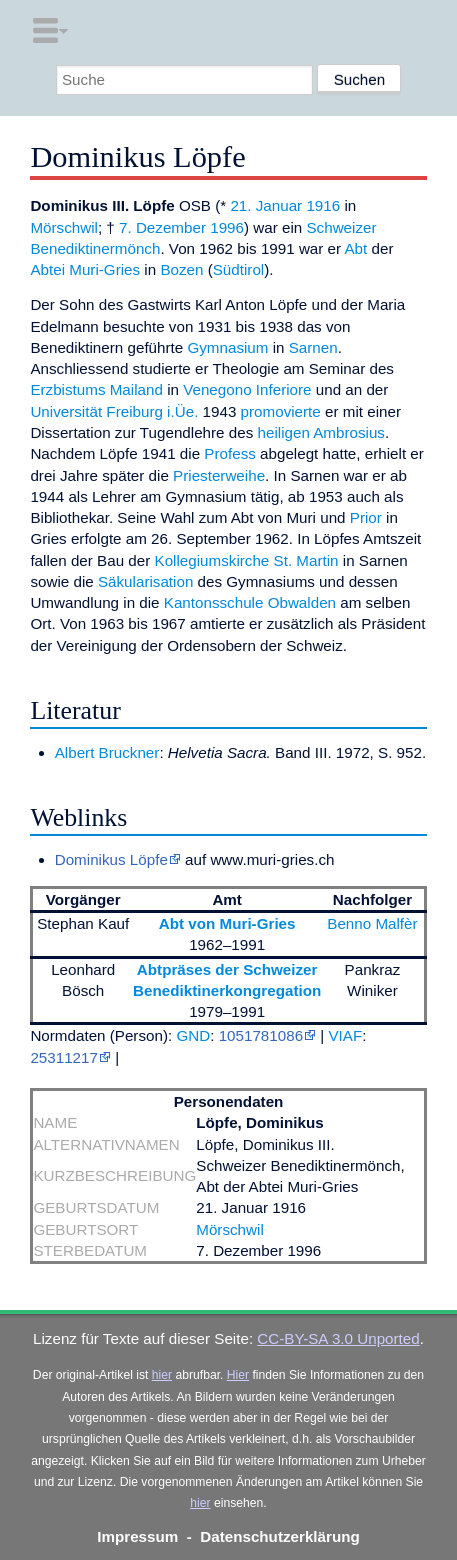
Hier (238, 1375)
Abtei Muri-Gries (85, 269)
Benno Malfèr (372, 923)
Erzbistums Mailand (96, 389)
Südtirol (239, 269)
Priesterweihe (219, 475)
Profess (230, 453)
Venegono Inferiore (247, 389)
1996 (227, 227)
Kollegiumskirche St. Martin (247, 560)
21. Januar (266, 205)
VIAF (345, 1035)
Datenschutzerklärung (280, 1536)
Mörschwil (64, 227)
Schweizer (341, 227)
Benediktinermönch (95, 248)
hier (162, 1375)
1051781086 (261, 1035)
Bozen (181, 269)
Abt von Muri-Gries (227, 923)
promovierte (281, 411)
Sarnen (313, 347)
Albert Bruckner (107, 752)
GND (193, 1035)
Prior (366, 517)
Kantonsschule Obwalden (250, 602)
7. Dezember (162, 227)
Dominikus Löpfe (111, 859)
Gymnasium (227, 347)
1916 (323, 205)
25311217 (64, 1057)
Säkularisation (145, 581)
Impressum (137, 1536)
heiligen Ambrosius (320, 432)
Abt (355, 248)
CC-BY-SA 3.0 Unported (338, 1338)
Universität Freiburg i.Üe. (114, 411)
